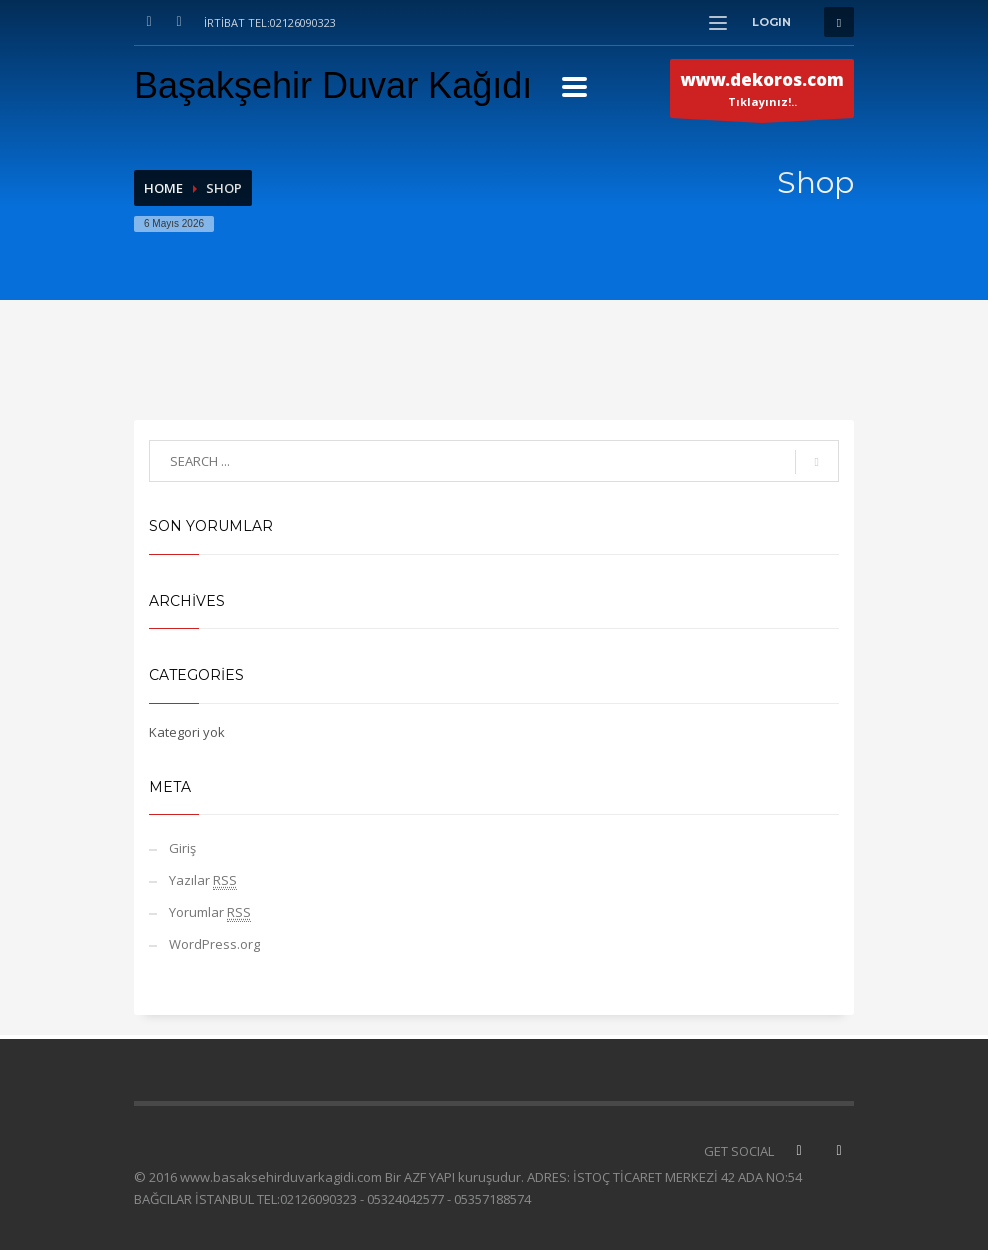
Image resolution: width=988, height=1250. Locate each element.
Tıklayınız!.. (762, 93)
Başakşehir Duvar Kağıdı (333, 85)
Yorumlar (210, 912)
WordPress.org (214, 944)
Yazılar (203, 880)
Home (163, 188)
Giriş (182, 848)
